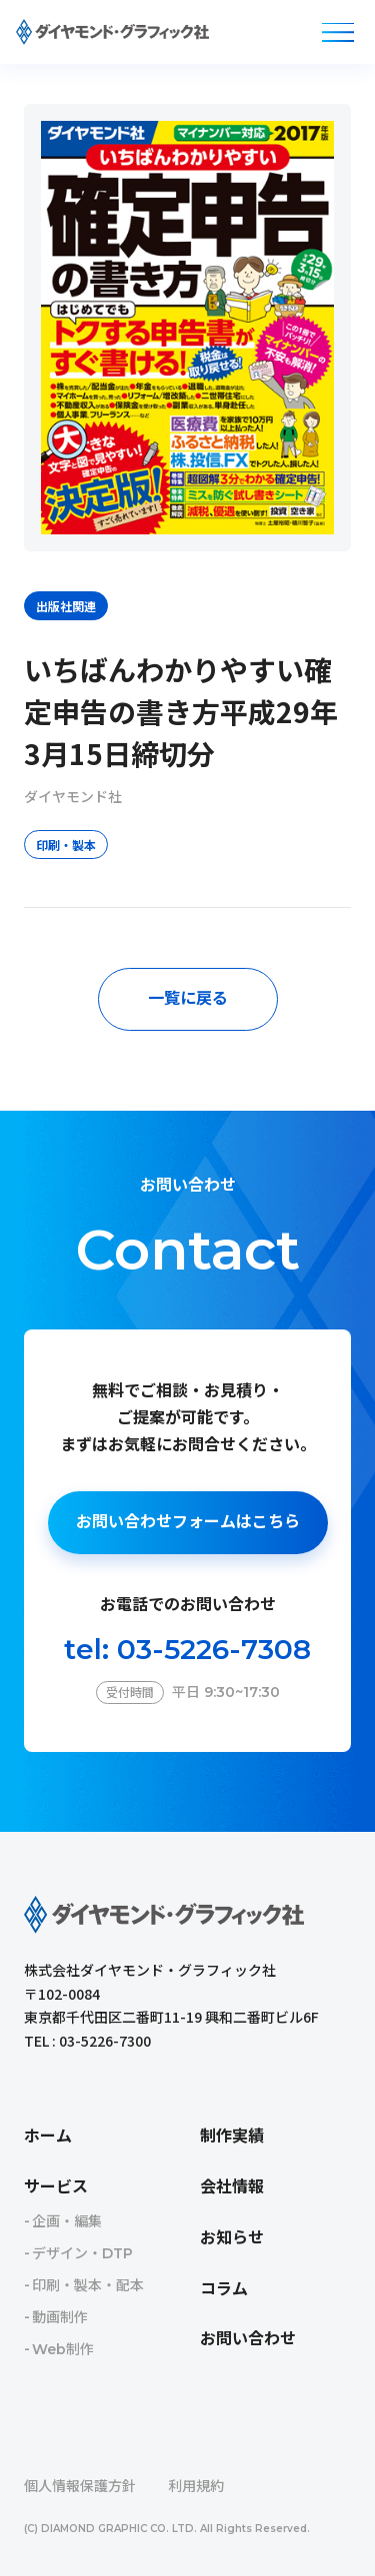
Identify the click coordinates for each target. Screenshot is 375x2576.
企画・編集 (67, 2221)
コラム (224, 2288)
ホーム (48, 2136)
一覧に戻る (188, 998)
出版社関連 (66, 605)
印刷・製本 (66, 844)
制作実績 (232, 2136)
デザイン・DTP (82, 2253)
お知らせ (232, 2237)
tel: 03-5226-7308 (187, 1649)
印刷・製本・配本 (88, 2285)
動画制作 (60, 2317)
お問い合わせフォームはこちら (188, 1521)
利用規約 (196, 2486)
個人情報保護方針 (80, 2486)
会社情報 (232, 2186)
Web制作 (63, 2349)
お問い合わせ (248, 2338)
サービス (56, 2186)
